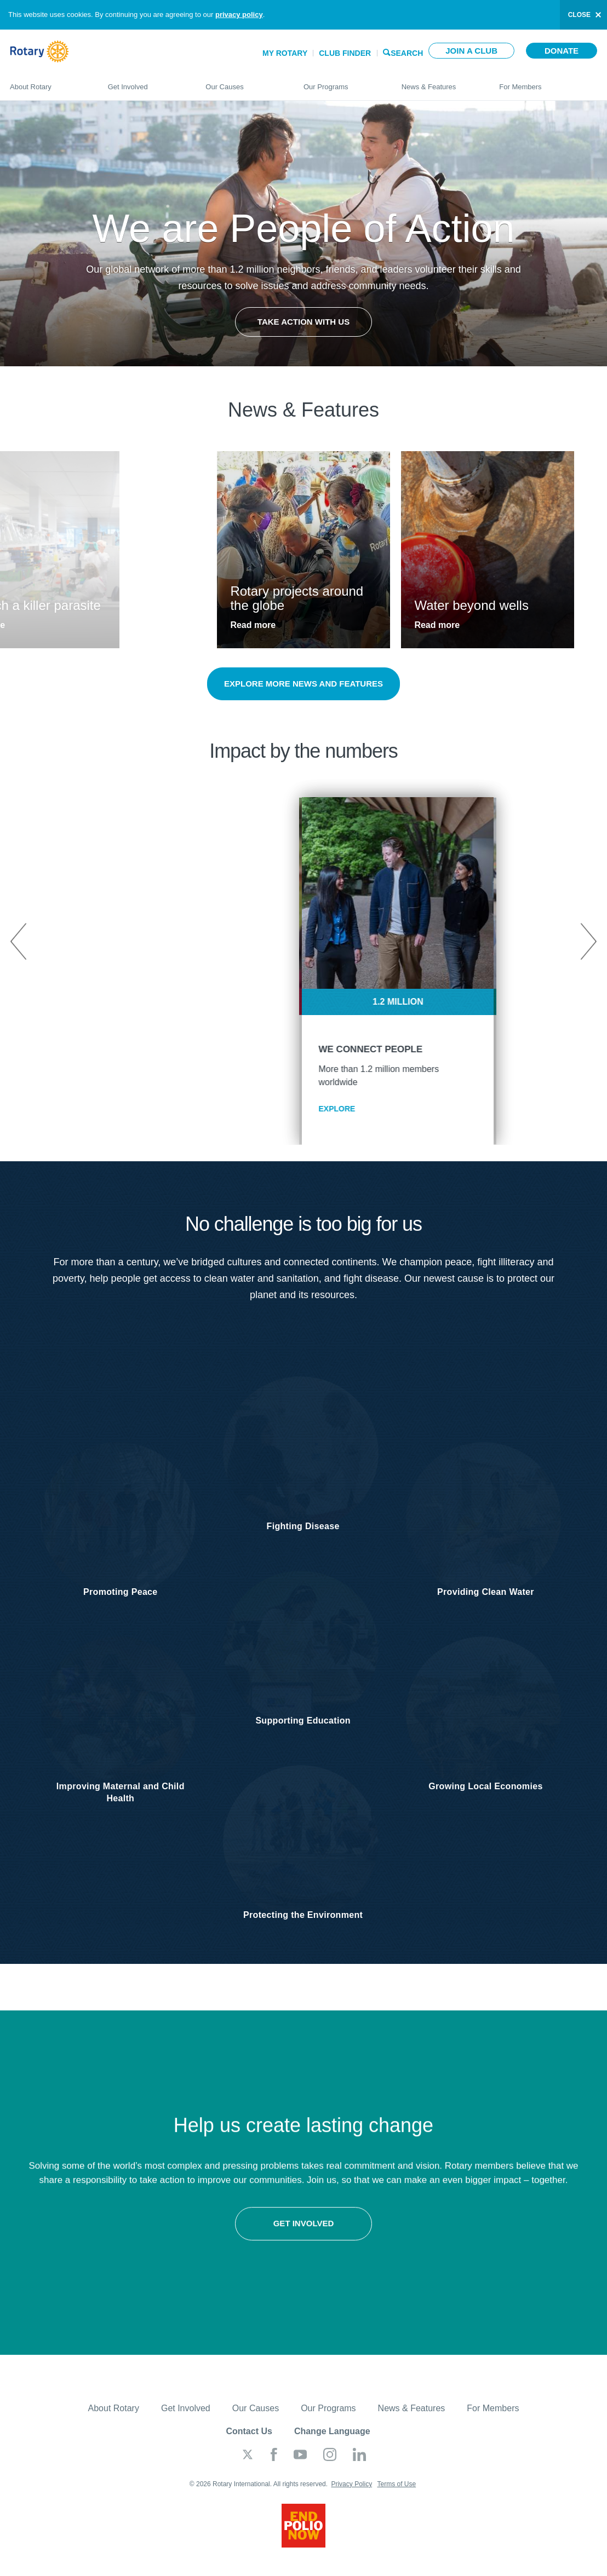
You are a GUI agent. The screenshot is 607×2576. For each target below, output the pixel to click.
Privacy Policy (351, 2494)
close (579, 15)
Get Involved (146, 82)
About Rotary (48, 82)
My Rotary (284, 53)
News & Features (440, 82)
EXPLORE (242, 1108)
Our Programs (342, 82)
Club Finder (345, 53)
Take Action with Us (303, 321)
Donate (562, 50)
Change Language (332, 2441)
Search (407, 52)
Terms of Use (396, 2494)
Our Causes (243, 82)
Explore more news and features (303, 683)
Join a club (471, 50)
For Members (548, 82)
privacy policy (239, 14)
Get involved (152, 2246)
